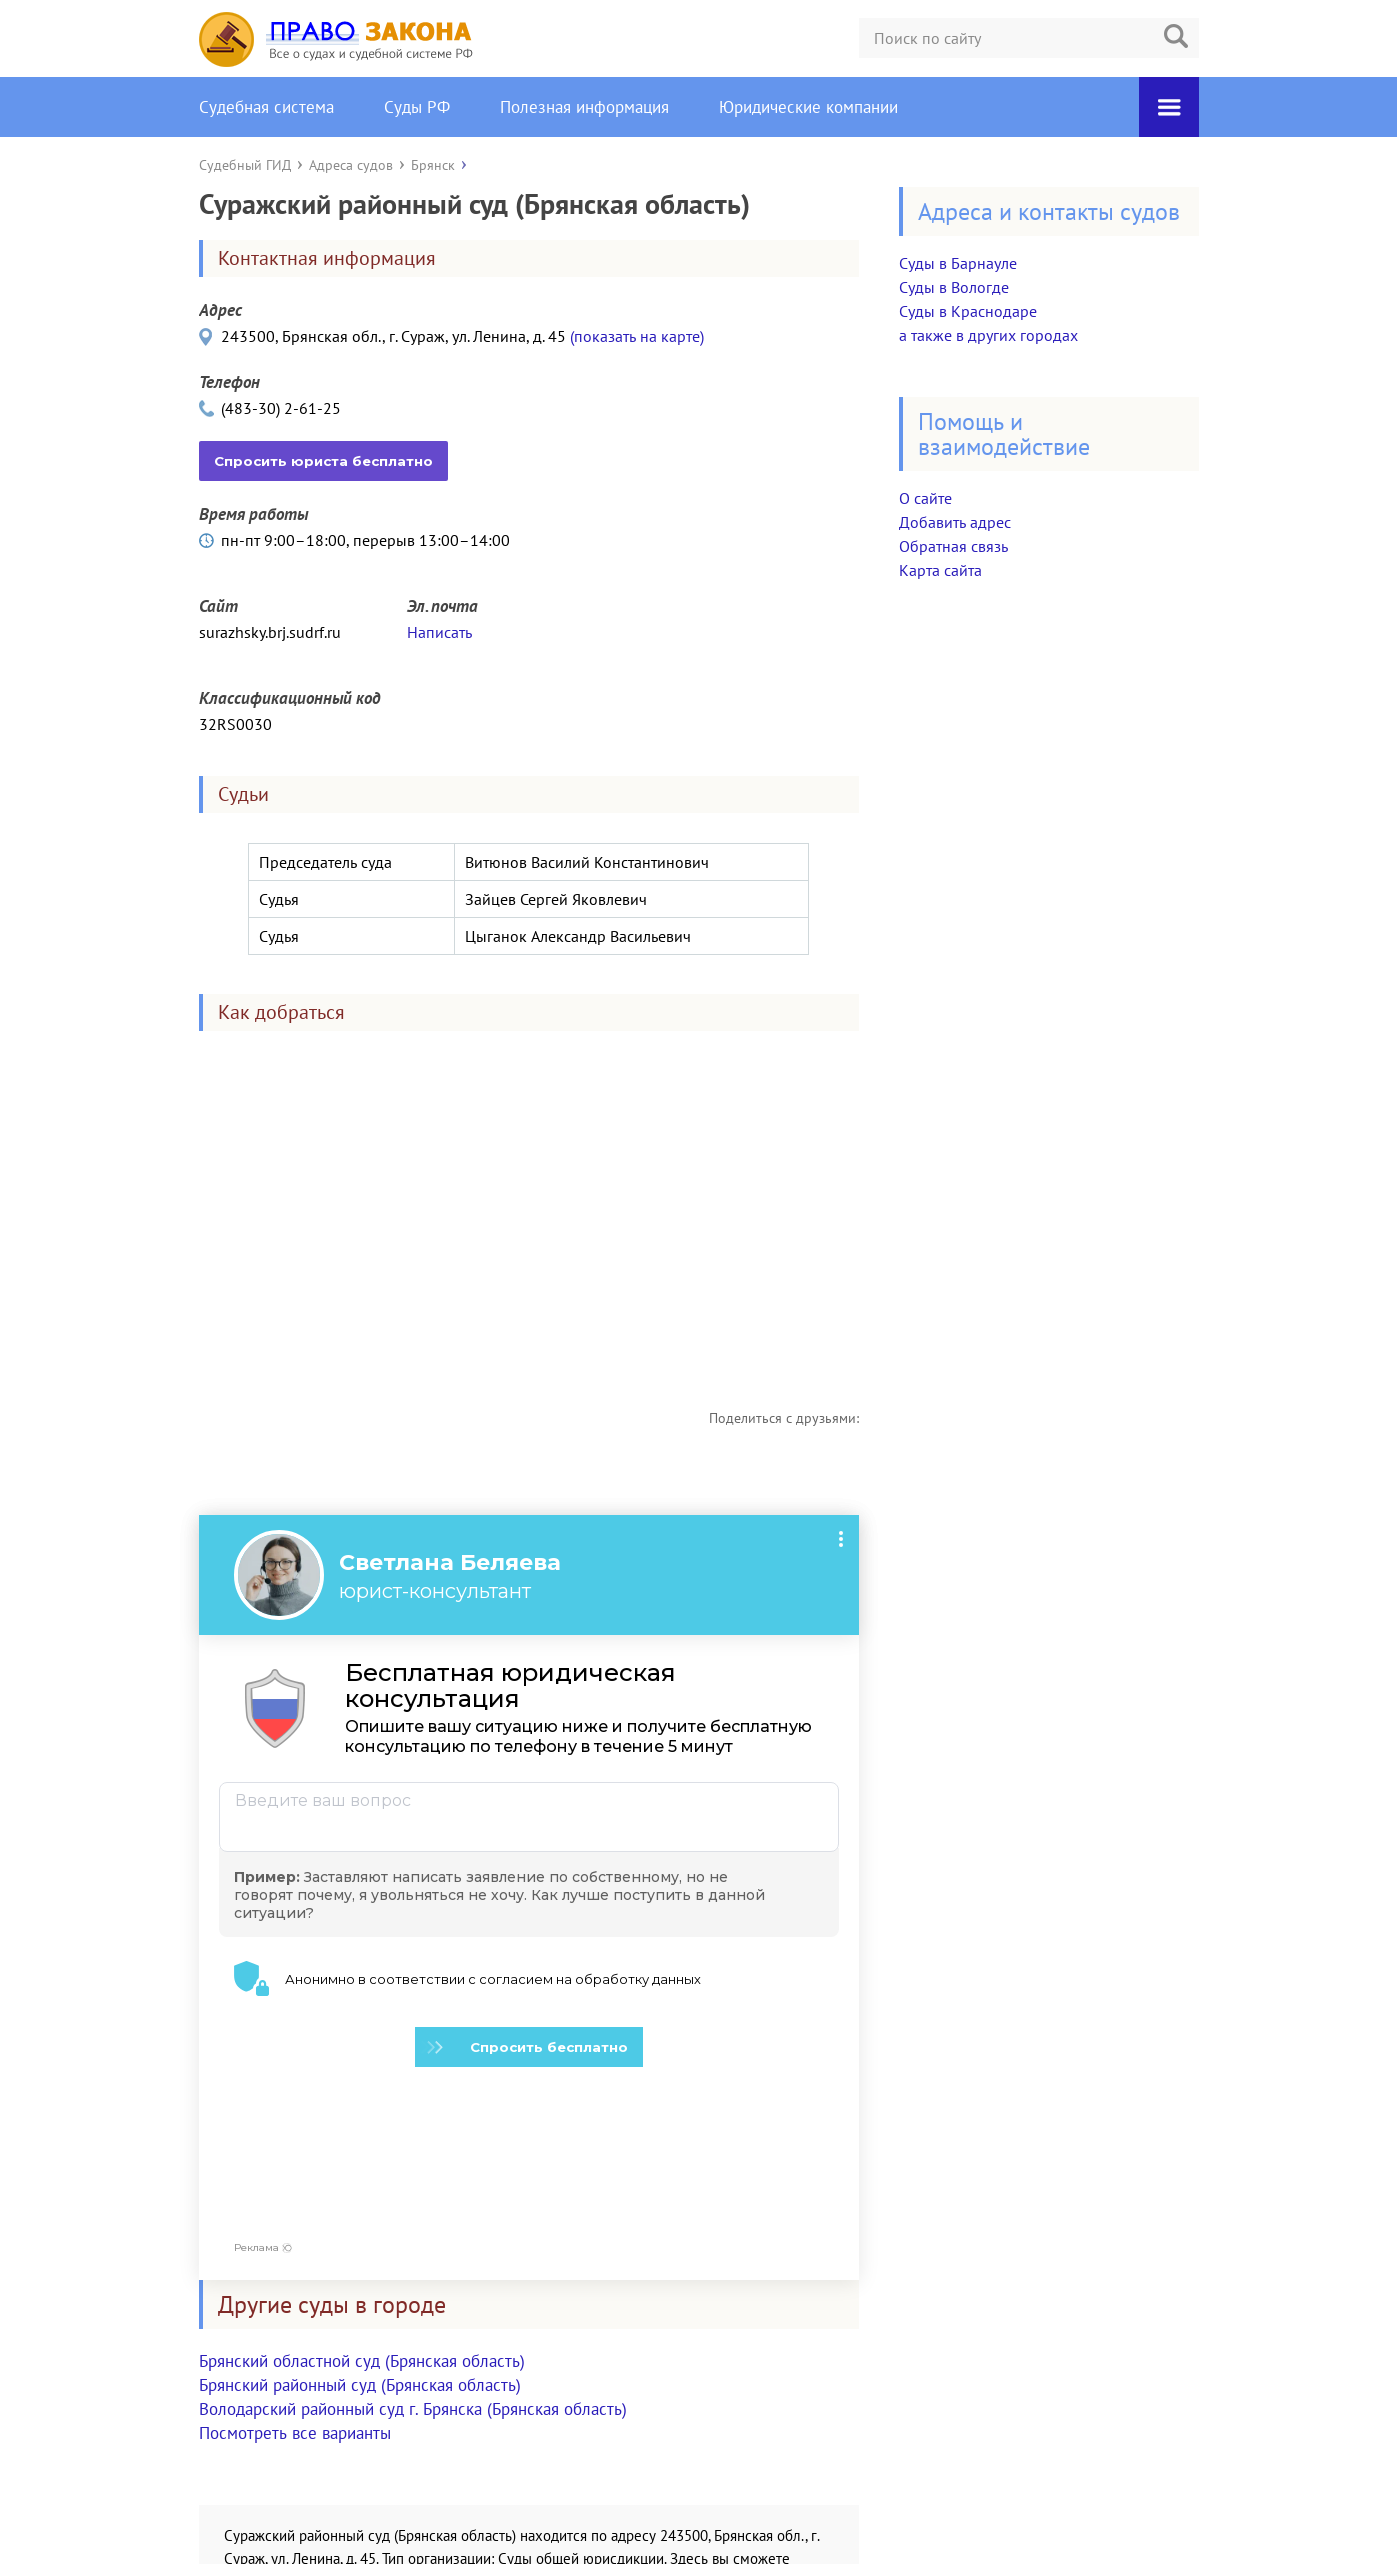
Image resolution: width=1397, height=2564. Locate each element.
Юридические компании (808, 107)
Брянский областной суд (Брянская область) (362, 2198)
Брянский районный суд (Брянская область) (360, 2222)
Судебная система (266, 107)
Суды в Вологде (954, 287)
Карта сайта (940, 570)
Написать (439, 632)
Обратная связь (953, 546)
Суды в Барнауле (958, 263)
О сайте (925, 498)
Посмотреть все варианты (295, 2270)
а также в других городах (988, 335)
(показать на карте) (637, 336)
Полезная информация (584, 107)
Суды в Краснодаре (968, 311)
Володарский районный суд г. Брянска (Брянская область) (413, 2246)
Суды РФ (417, 107)
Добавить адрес (955, 522)
